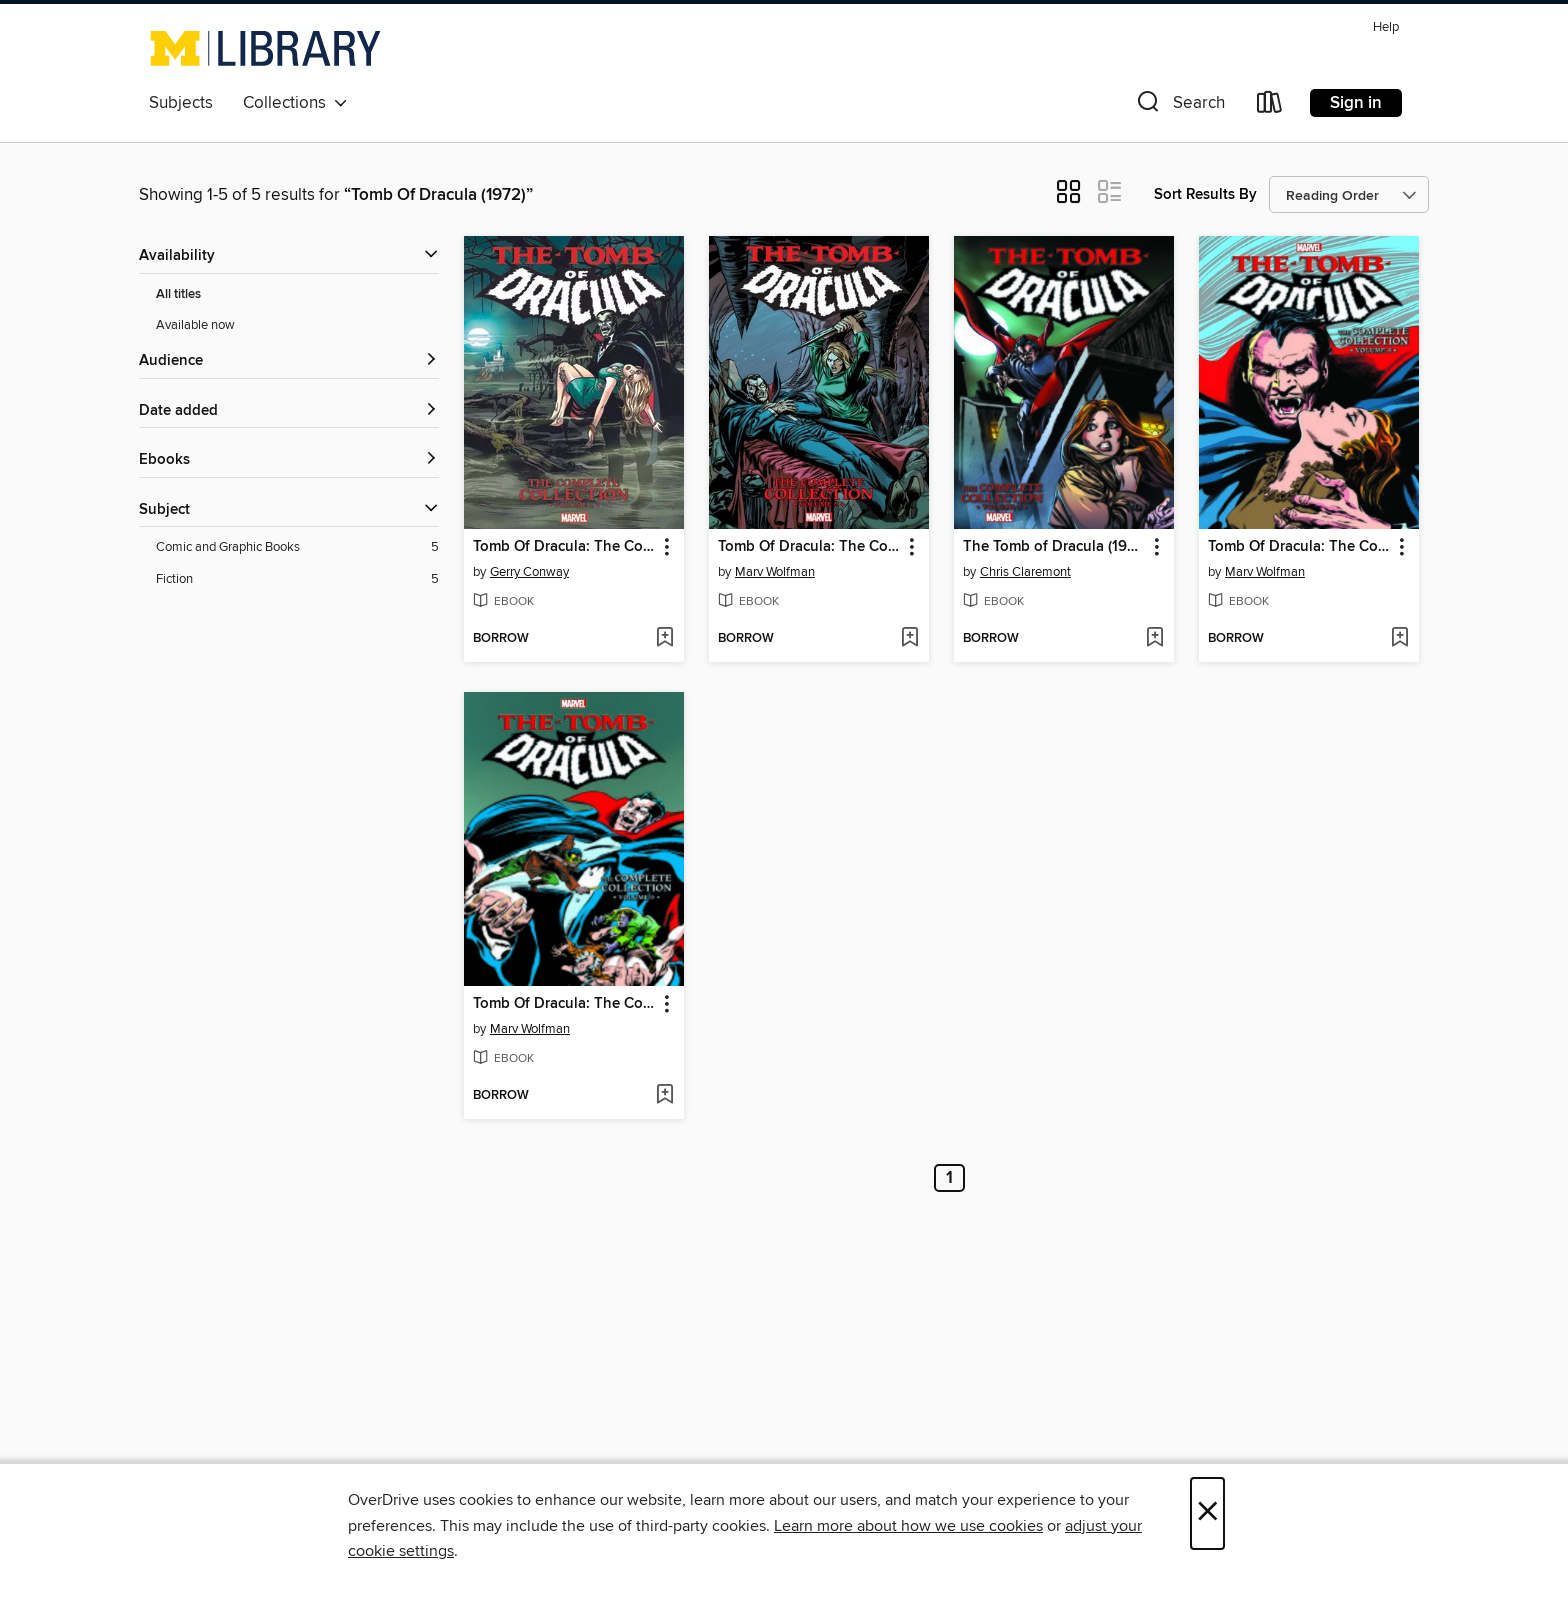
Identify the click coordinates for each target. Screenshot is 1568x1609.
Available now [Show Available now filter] (195, 325)
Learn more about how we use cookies (908, 1526)
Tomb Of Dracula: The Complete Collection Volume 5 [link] (564, 1004)
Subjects (181, 103)
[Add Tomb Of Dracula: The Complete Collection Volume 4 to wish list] (1399, 639)
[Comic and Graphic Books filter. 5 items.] (297, 547)
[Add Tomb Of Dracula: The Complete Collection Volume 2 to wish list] (909, 639)
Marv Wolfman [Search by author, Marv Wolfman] (775, 572)
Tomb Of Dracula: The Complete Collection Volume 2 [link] (809, 547)
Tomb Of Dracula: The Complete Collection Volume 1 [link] (564, 547)
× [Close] (1207, 1513)
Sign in (1356, 103)
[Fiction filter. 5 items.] (297, 579)
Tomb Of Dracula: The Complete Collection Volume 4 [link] (1299, 547)
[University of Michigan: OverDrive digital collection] (265, 48)
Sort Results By (1205, 194)
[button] (1179, 106)
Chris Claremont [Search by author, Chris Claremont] (1025, 572)
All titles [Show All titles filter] (178, 294)
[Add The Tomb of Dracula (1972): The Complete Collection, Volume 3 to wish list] (1154, 639)
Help (1386, 27)
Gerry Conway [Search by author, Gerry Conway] (529, 572)
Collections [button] (295, 103)
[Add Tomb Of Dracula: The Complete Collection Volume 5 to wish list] (664, 1096)
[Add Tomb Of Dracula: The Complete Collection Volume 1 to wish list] (664, 639)
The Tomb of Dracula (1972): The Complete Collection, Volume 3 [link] (1054, 547)
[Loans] (1270, 106)
